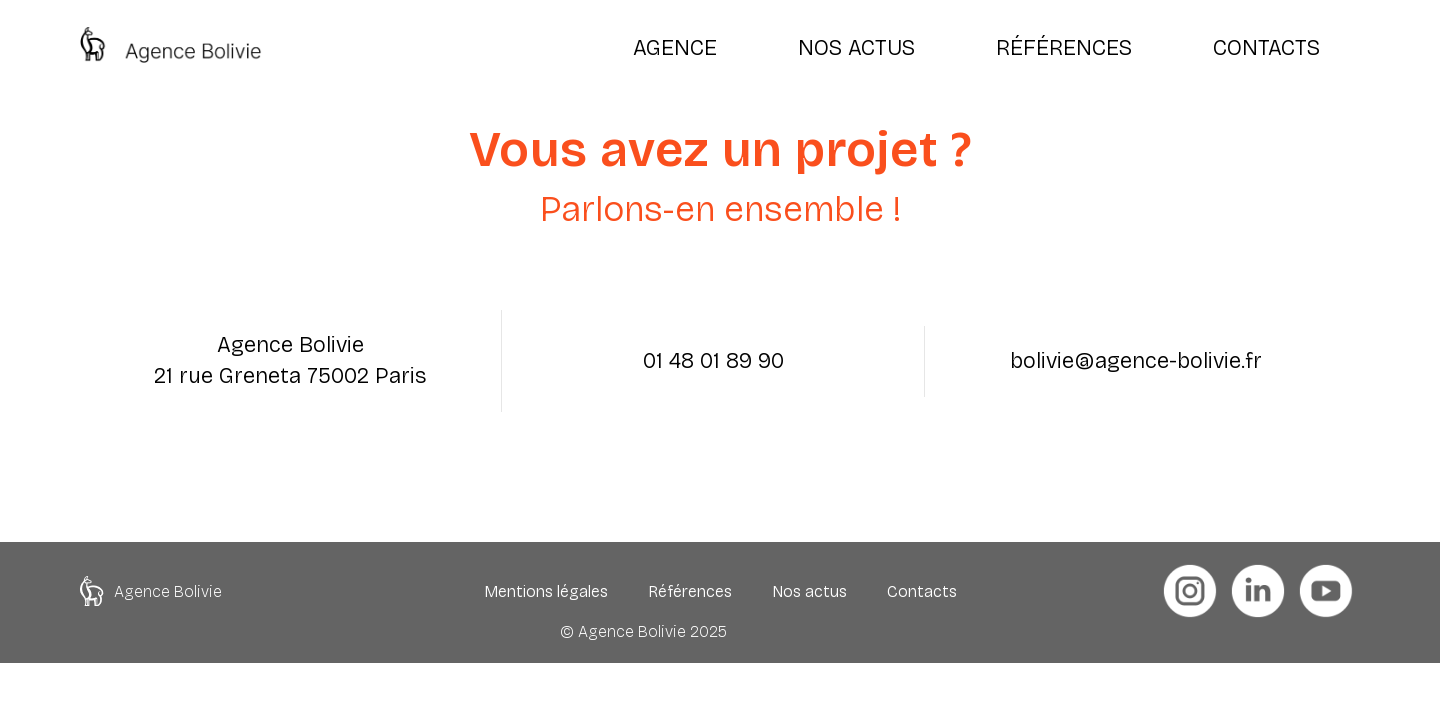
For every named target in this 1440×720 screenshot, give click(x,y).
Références (690, 591)
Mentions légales (546, 591)
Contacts (922, 591)
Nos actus (809, 591)
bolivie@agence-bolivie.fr (1136, 361)
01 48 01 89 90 (713, 361)
